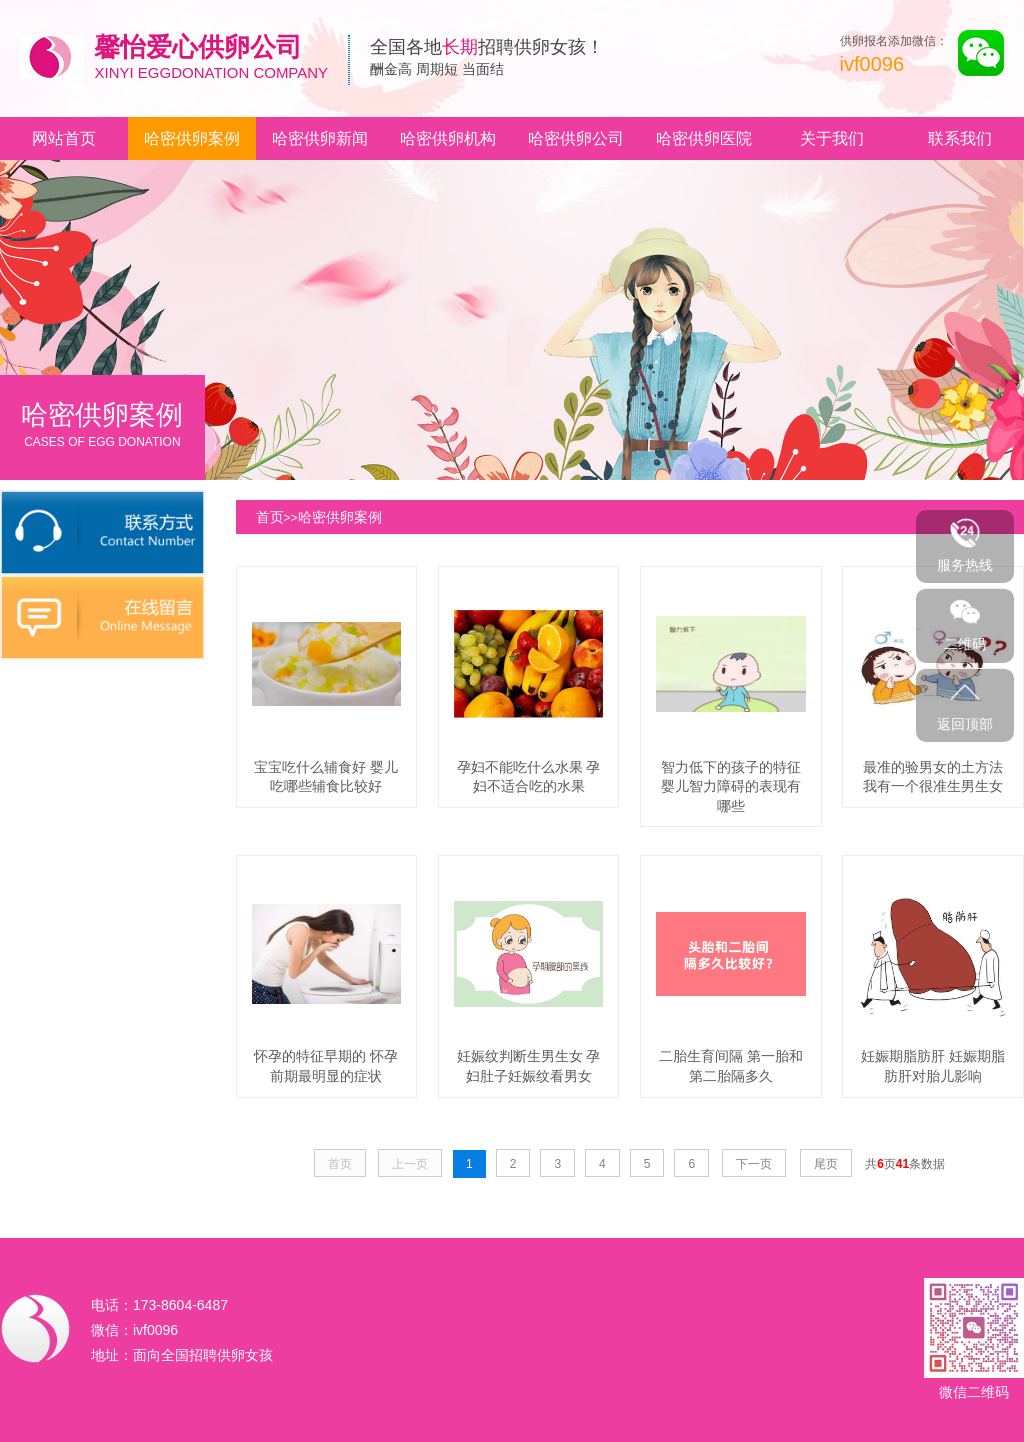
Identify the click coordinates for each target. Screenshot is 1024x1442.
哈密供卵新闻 (320, 138)
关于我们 (832, 138)
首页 (270, 517)
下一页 (754, 1164)
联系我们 (960, 138)
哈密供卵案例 (192, 138)
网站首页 (64, 138)
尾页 (826, 1164)
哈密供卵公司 (576, 138)
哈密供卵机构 (448, 138)
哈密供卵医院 (704, 138)
